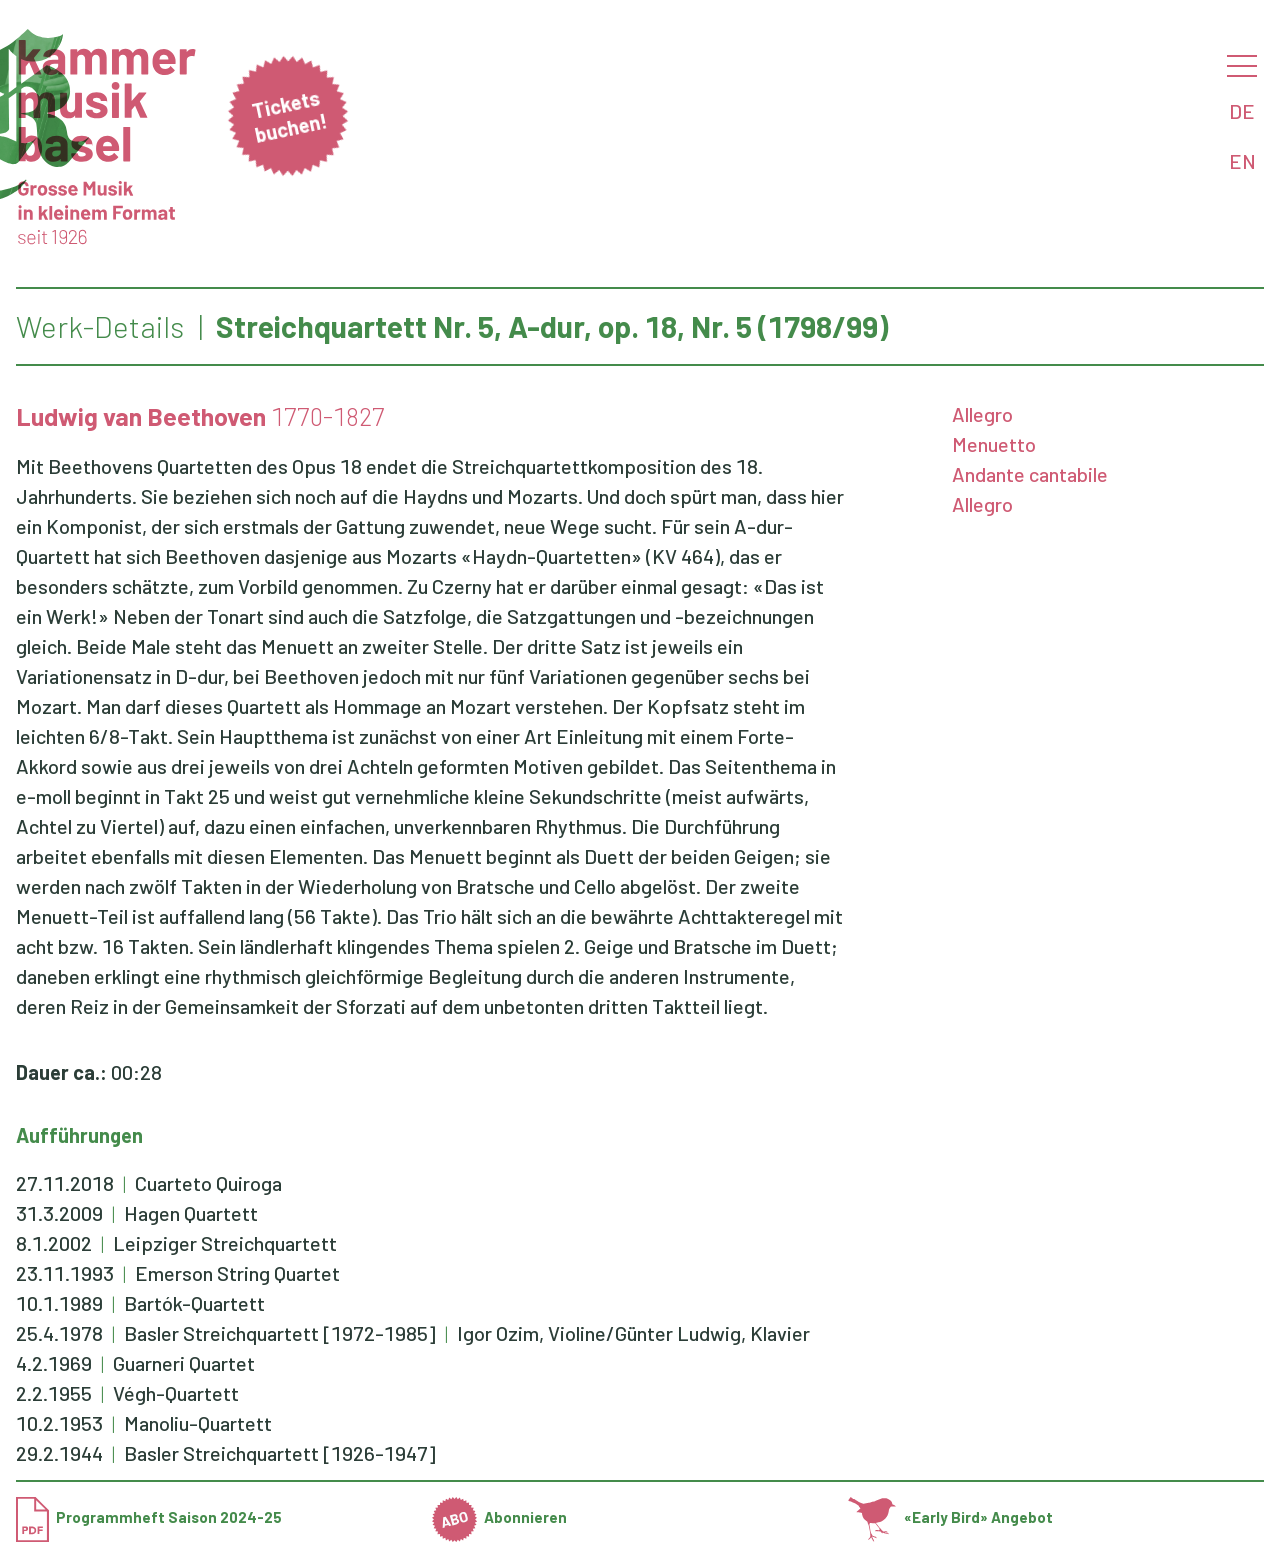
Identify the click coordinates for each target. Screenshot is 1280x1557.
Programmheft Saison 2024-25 (149, 1517)
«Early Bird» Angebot (950, 1517)
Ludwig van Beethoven (141, 416)
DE (1242, 111)
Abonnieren (500, 1517)
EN (1242, 161)
